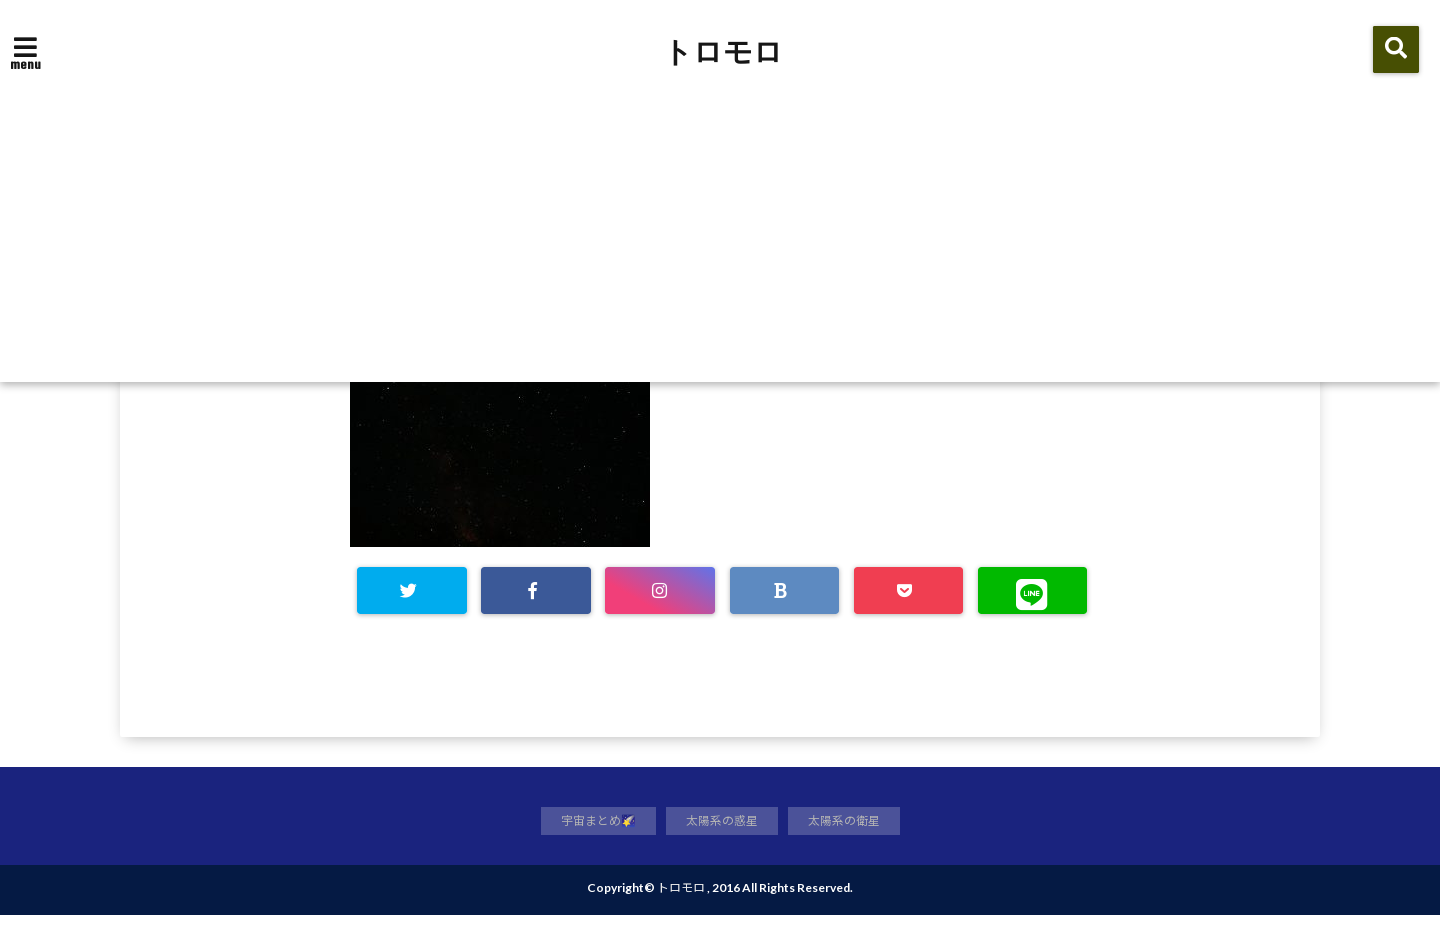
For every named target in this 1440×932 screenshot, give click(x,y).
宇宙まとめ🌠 (592, 836)
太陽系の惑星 (722, 836)
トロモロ (723, 52)
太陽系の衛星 (850, 836)
